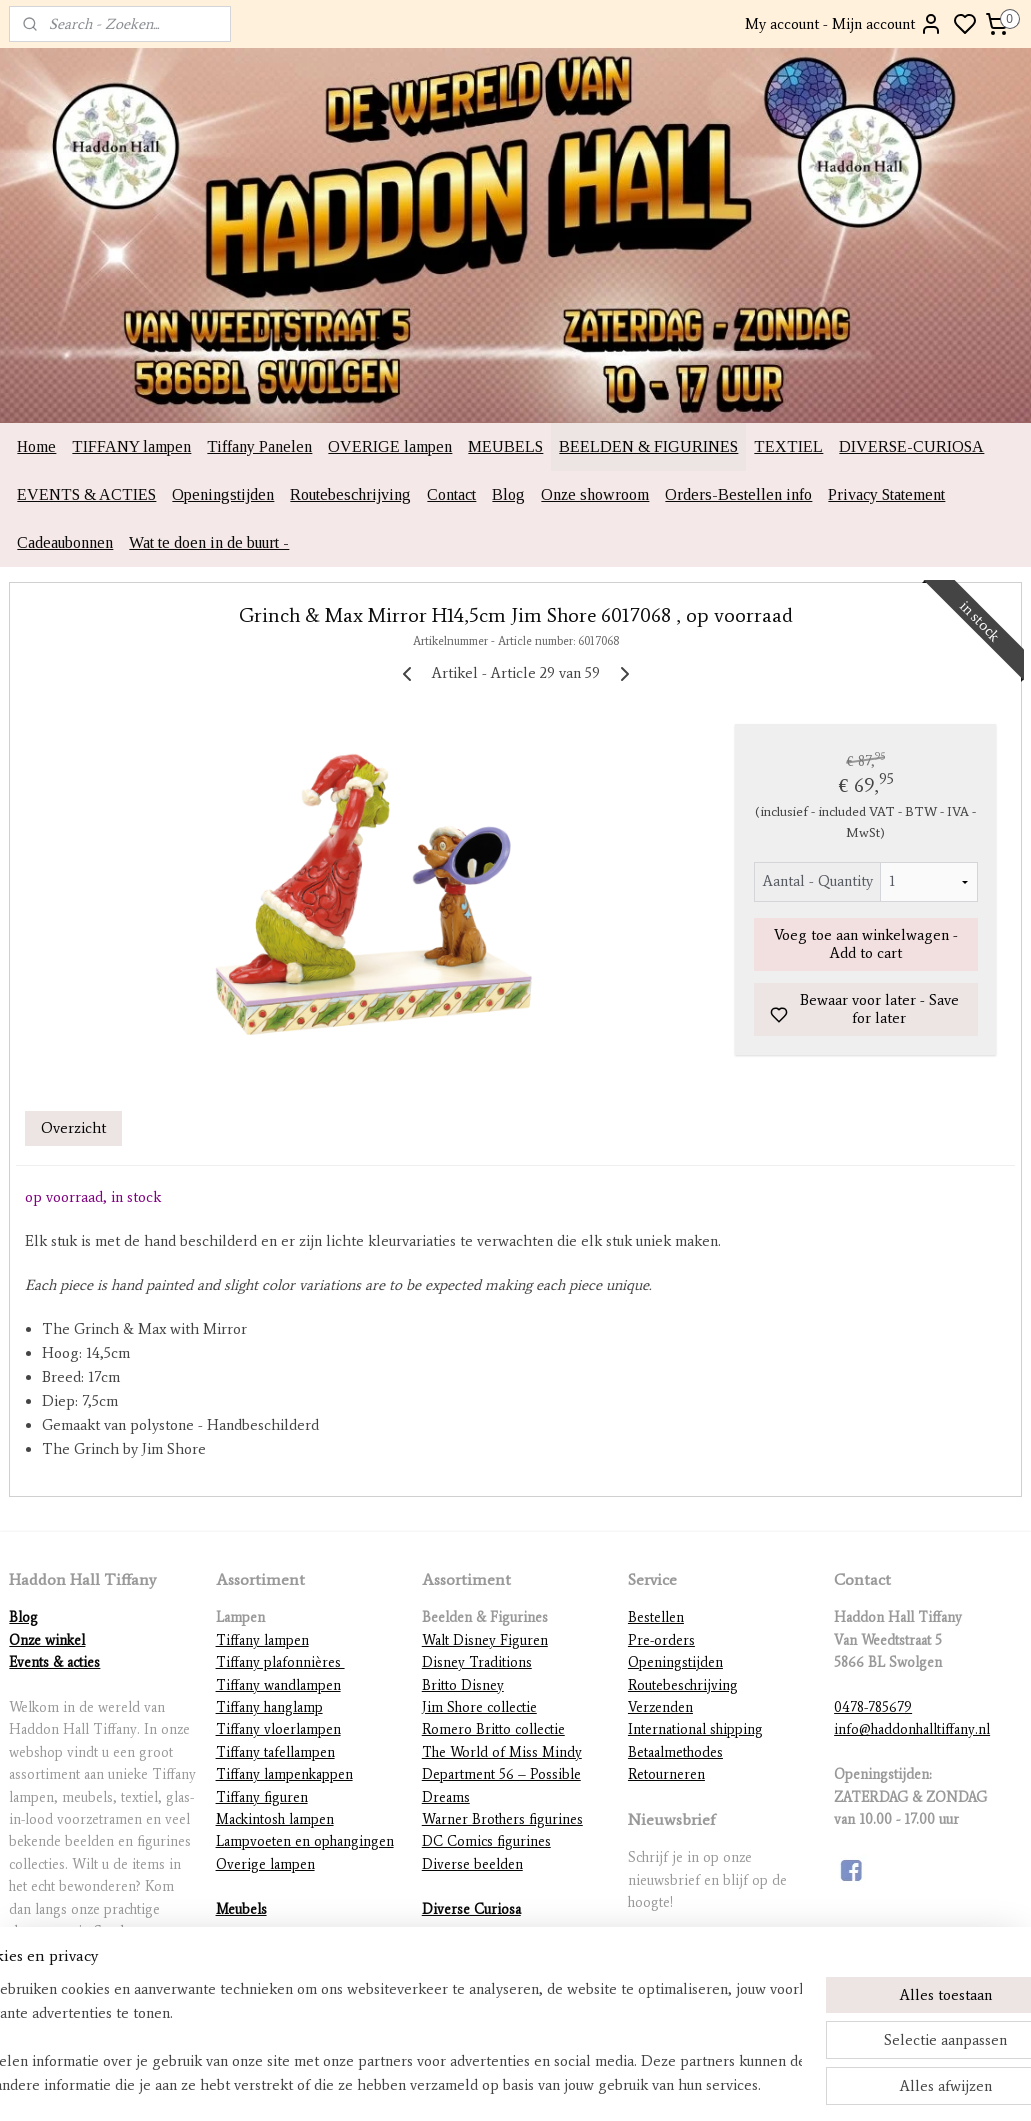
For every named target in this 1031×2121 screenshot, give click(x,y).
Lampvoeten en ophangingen (305, 1841)
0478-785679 (873, 1707)
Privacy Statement (886, 494)
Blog (508, 494)
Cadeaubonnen (65, 542)
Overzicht (73, 1128)
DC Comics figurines (486, 1841)
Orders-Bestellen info (738, 494)
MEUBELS (505, 446)
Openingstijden (223, 494)
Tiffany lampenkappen (284, 1774)
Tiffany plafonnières (280, 1662)
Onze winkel (47, 1640)
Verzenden (660, 1707)
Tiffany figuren (262, 1797)
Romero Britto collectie (493, 1729)
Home (36, 446)
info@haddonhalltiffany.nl (912, 1729)
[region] (383, 2037)
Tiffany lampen (262, 1640)
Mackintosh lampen (275, 1819)
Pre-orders (661, 1640)
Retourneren (666, 1774)
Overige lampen (265, 1864)
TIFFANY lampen (131, 446)
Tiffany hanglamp (269, 1707)
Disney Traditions (477, 1662)
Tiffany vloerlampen (278, 1729)
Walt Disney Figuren (485, 1640)
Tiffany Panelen (259, 446)
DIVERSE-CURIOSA (911, 446)
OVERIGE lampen (390, 446)
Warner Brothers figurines (502, 1819)
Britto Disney (463, 1685)
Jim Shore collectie (479, 1707)
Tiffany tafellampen (275, 1752)
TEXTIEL (788, 446)
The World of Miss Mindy (502, 1752)
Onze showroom (595, 494)
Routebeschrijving (350, 494)
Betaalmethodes (675, 1752)
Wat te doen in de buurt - (209, 542)
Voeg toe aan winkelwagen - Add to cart (866, 944)
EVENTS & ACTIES (86, 494)
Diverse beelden (472, 1864)
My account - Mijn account (844, 24)
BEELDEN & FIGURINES (648, 446)
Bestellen (656, 1617)
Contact (451, 494)
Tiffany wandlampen (278, 1685)
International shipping (695, 1729)
